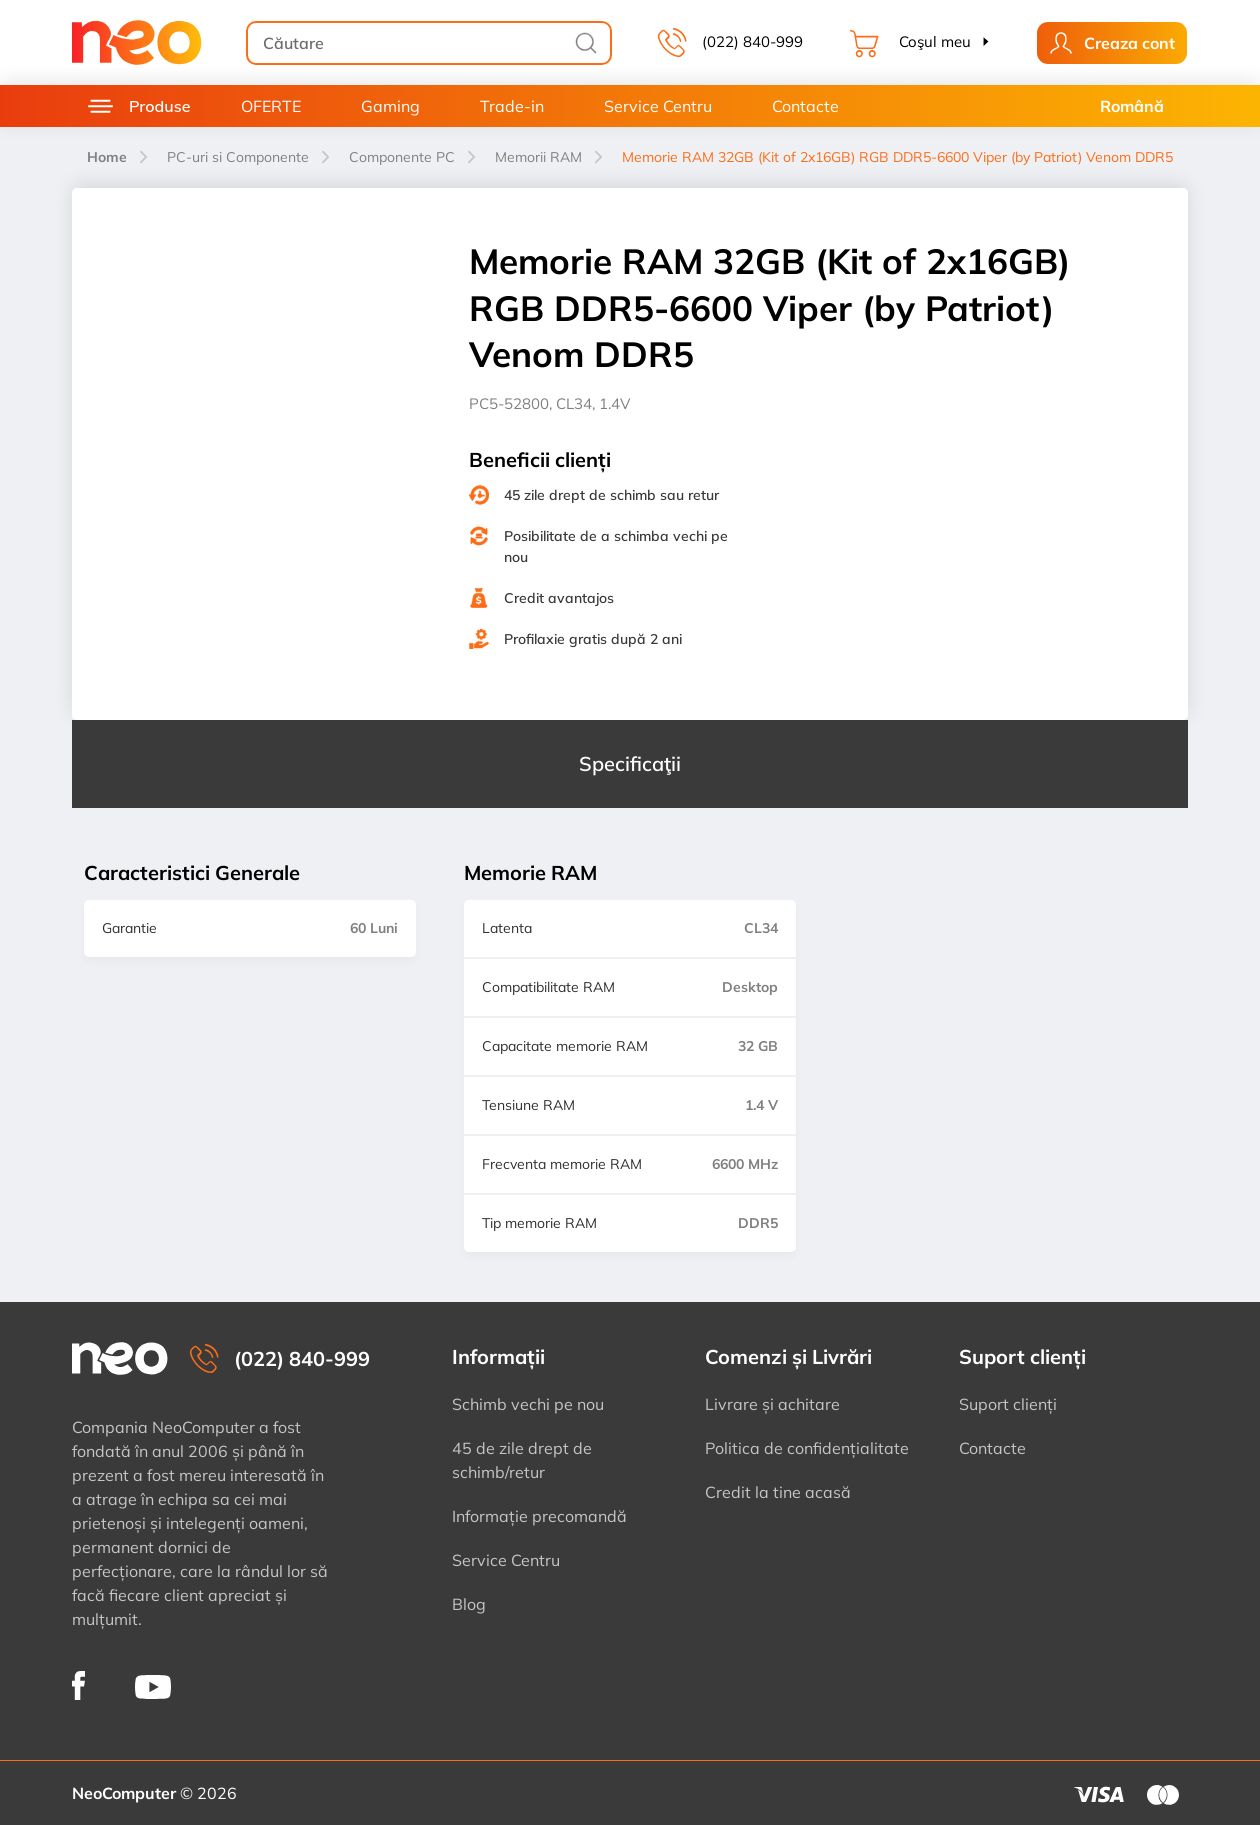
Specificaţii (630, 763)
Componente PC (402, 157)
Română (1132, 106)
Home (107, 157)
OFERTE (271, 106)
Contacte (805, 106)
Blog (469, 1604)
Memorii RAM (538, 157)
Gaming (390, 106)
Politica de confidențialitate (807, 1448)
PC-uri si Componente (238, 157)
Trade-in (512, 106)
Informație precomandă (539, 1516)
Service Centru (658, 106)
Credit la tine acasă (778, 1492)
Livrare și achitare (772, 1404)
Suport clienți (1008, 1404)
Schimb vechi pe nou (528, 1404)
